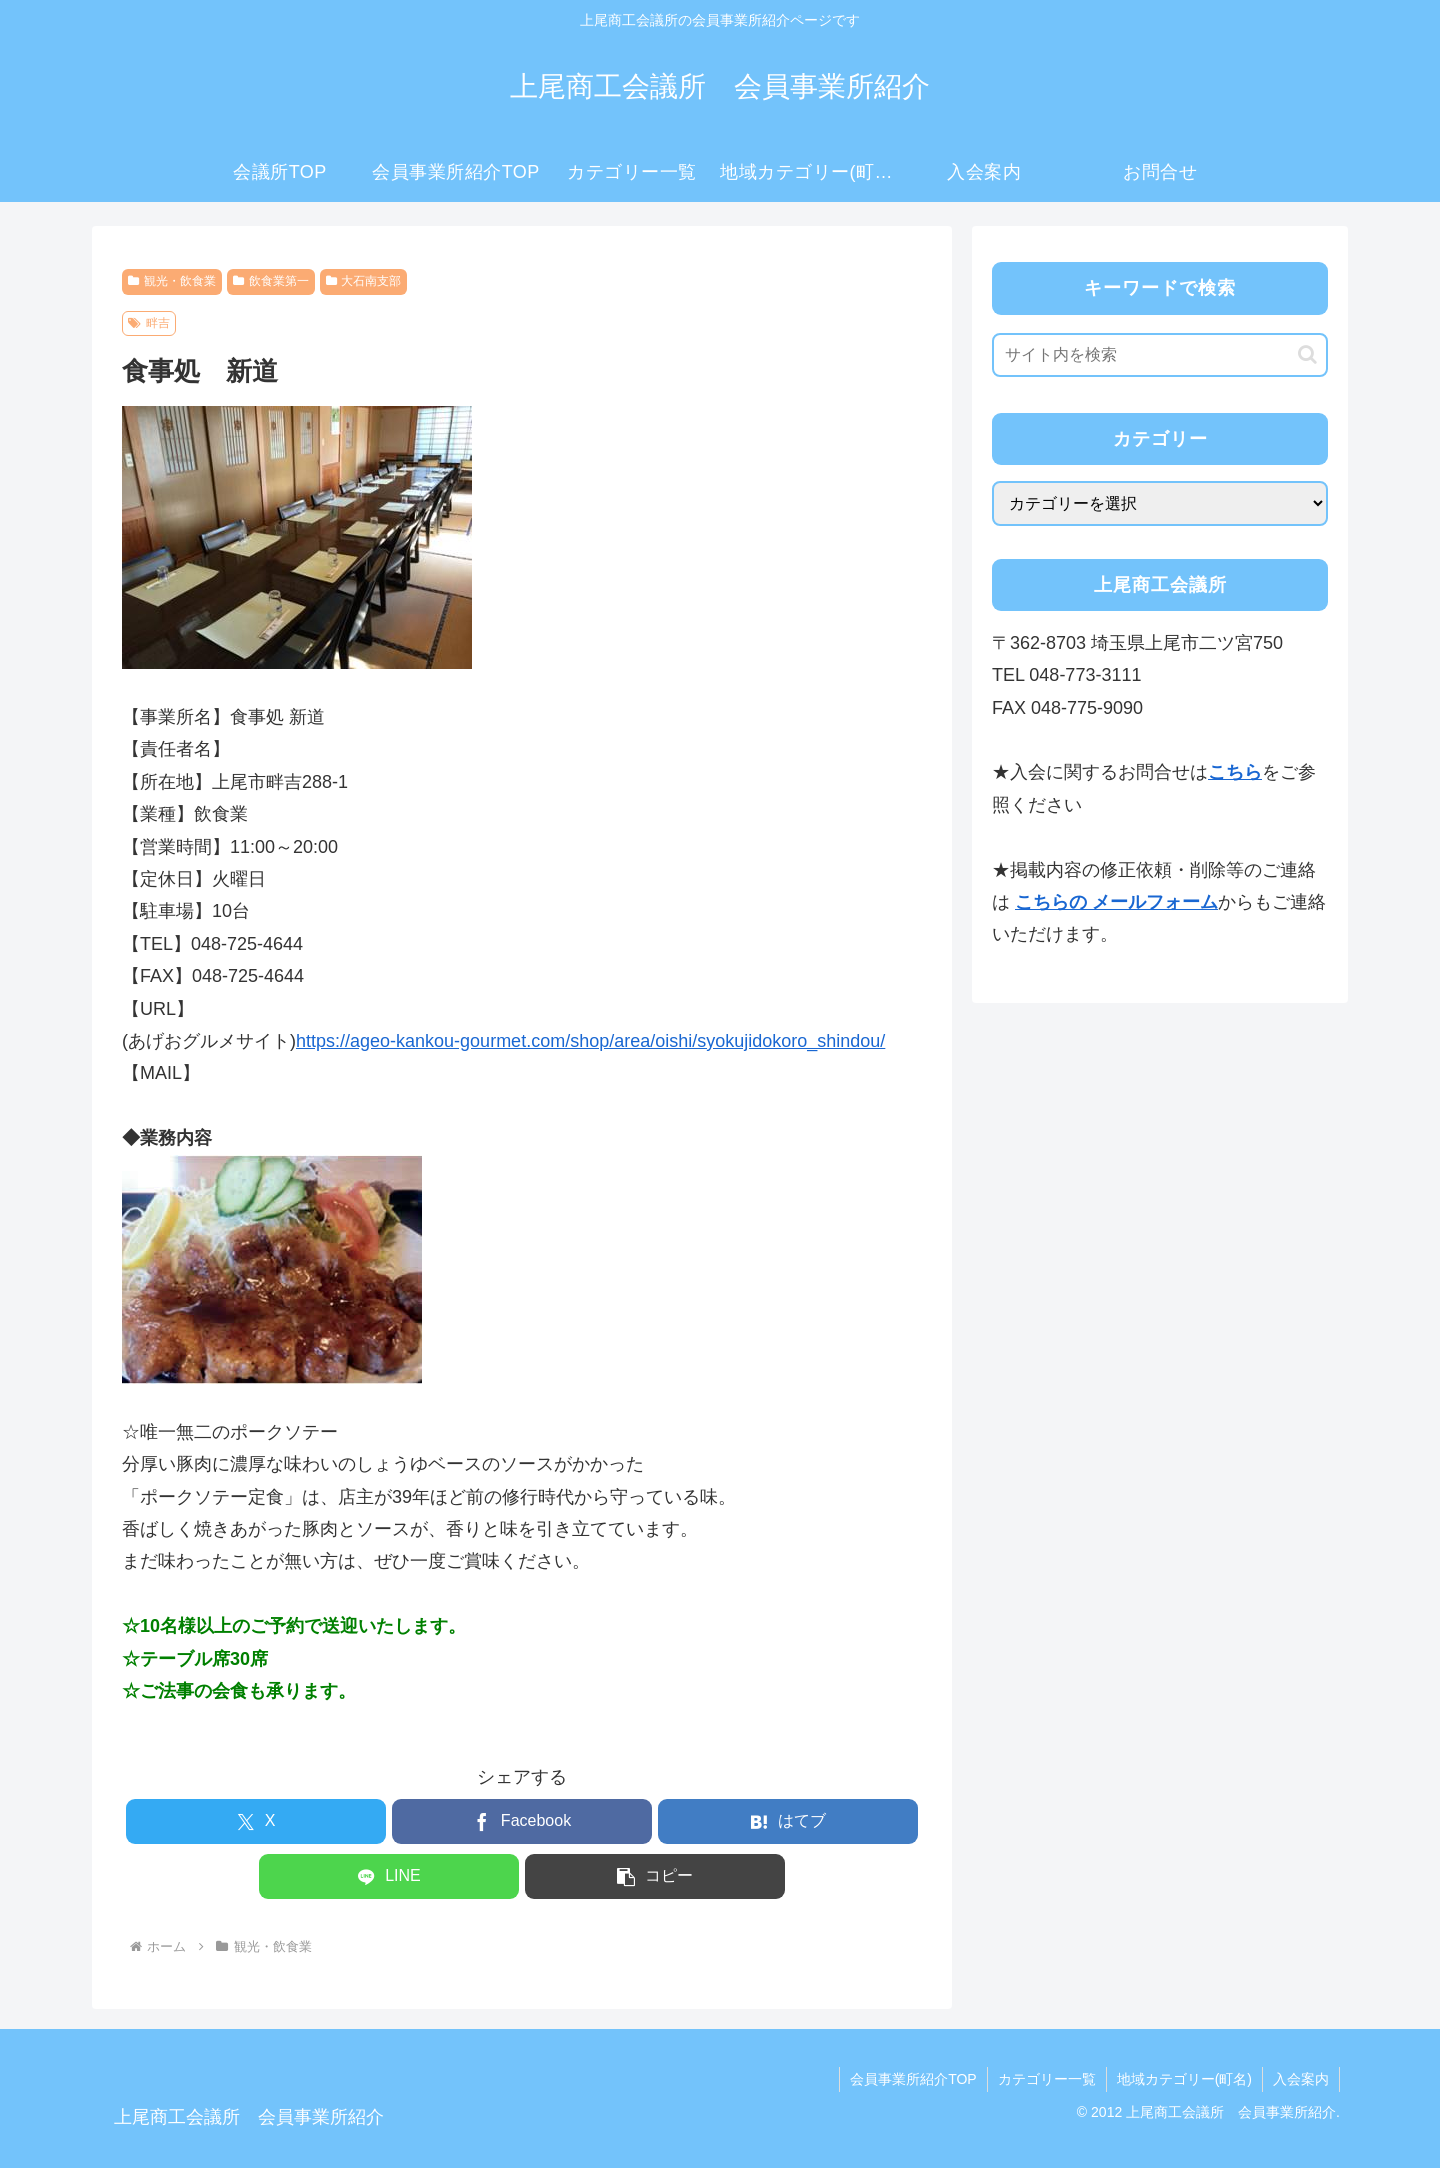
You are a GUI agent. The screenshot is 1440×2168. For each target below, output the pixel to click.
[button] (655, 1876)
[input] (1160, 355)
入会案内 (1301, 2079)
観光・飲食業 (172, 281)
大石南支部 (364, 281)
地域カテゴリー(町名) (1184, 2079)
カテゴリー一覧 (1047, 2079)
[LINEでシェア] (389, 1876)
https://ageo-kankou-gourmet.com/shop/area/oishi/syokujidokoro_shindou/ (590, 1041)
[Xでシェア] (256, 1821)
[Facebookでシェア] (522, 1821)
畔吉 (149, 323)
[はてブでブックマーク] (788, 1821)
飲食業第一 (271, 281)
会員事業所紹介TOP (913, 2079)
